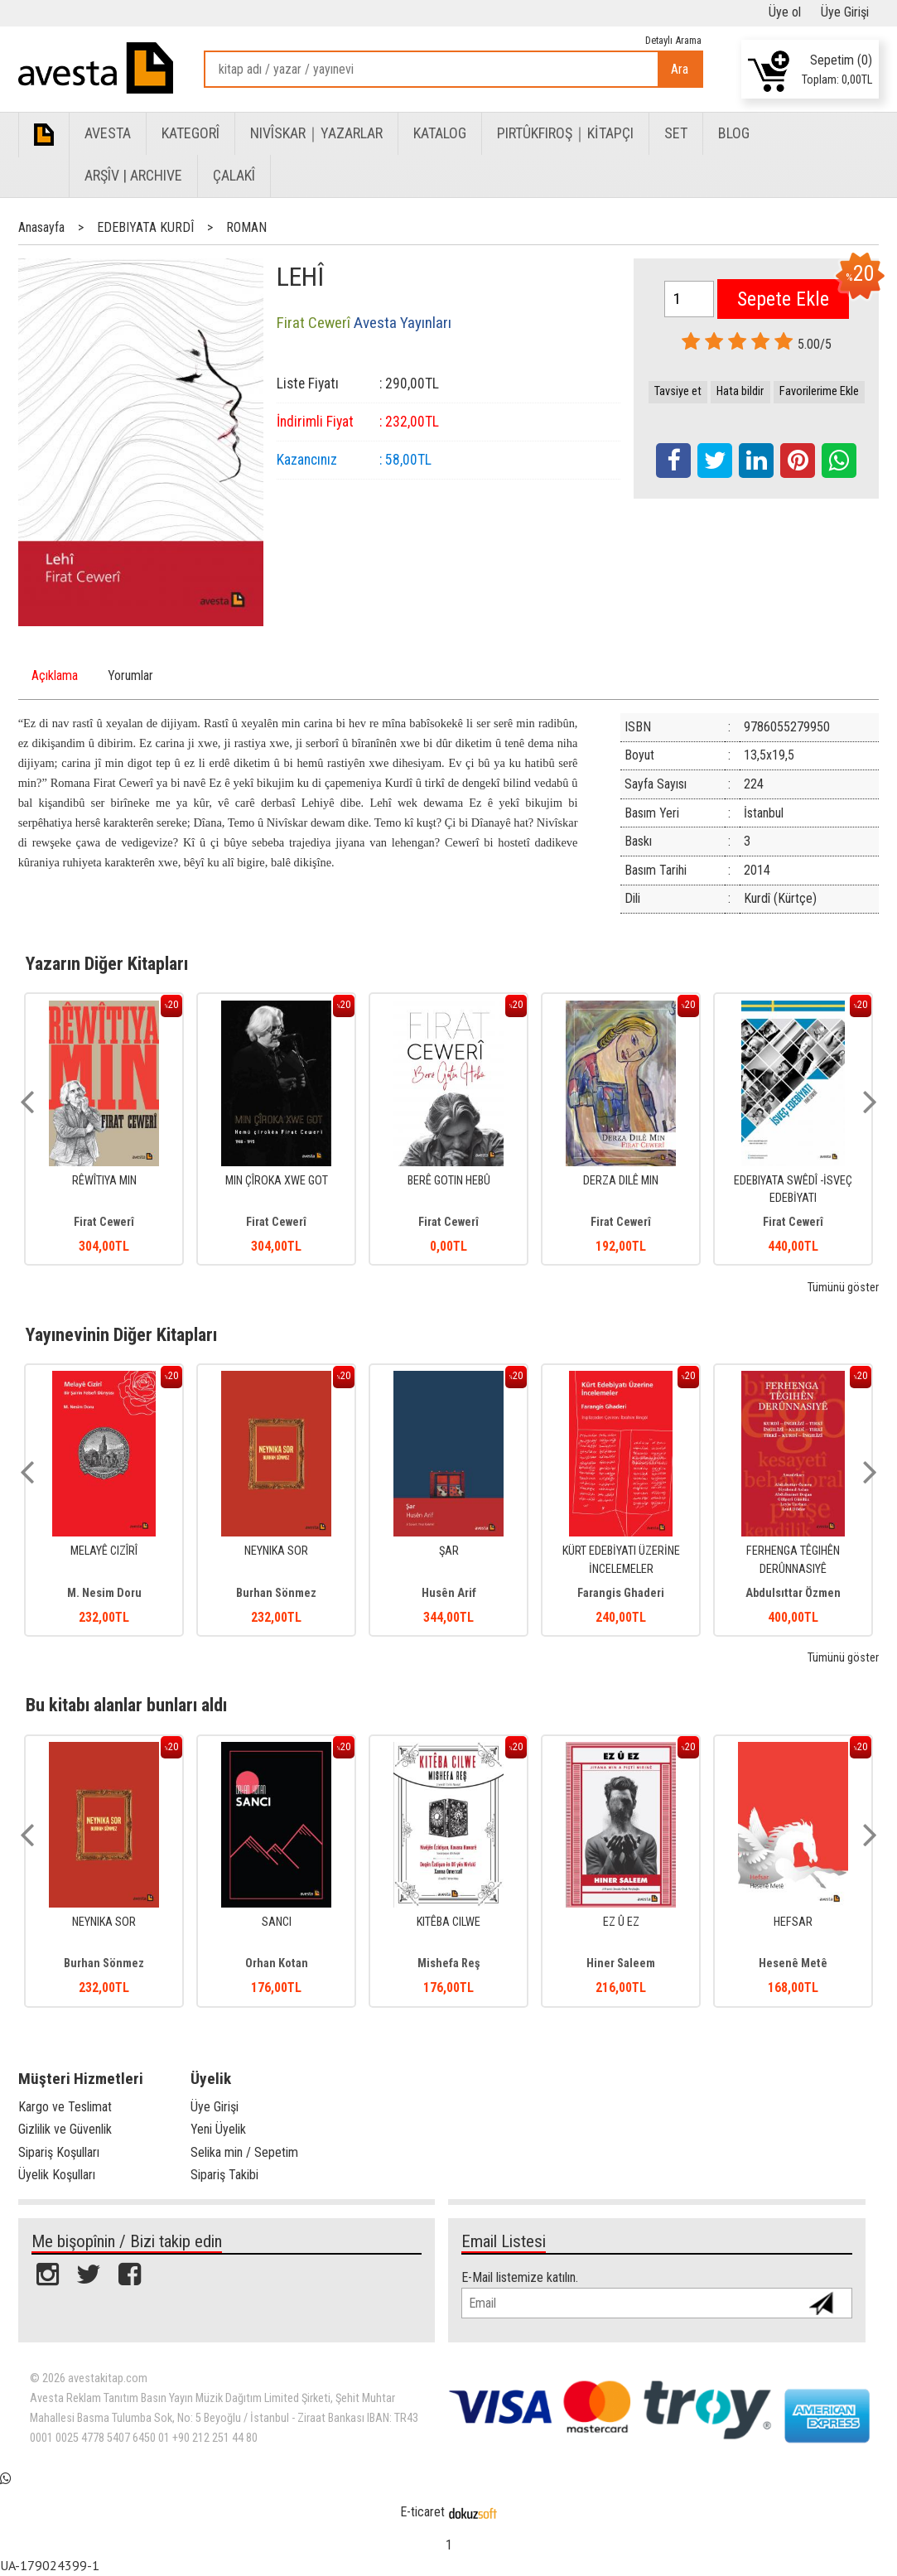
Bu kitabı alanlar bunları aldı (126, 1705)
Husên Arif (449, 1593)
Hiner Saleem (620, 1963)
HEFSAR (793, 1922)
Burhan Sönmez (276, 1593)
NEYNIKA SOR (276, 1551)
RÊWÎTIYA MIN (104, 1181)
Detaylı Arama (673, 40)
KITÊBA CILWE (448, 1922)
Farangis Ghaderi (620, 1593)
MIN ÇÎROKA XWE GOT (276, 1181)
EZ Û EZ (621, 1922)
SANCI (277, 1922)
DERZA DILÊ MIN (620, 1181)
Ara (679, 69)
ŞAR (449, 1551)
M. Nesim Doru (104, 1593)
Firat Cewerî (104, 1222)
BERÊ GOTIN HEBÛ (449, 1181)
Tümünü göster (843, 1288)
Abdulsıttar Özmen (793, 1593)
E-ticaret (422, 2512)
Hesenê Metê (793, 1963)
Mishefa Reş (448, 1963)
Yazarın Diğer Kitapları (107, 963)
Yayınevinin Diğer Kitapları (121, 1334)
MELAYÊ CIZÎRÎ (103, 1551)
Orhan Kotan (276, 1963)
